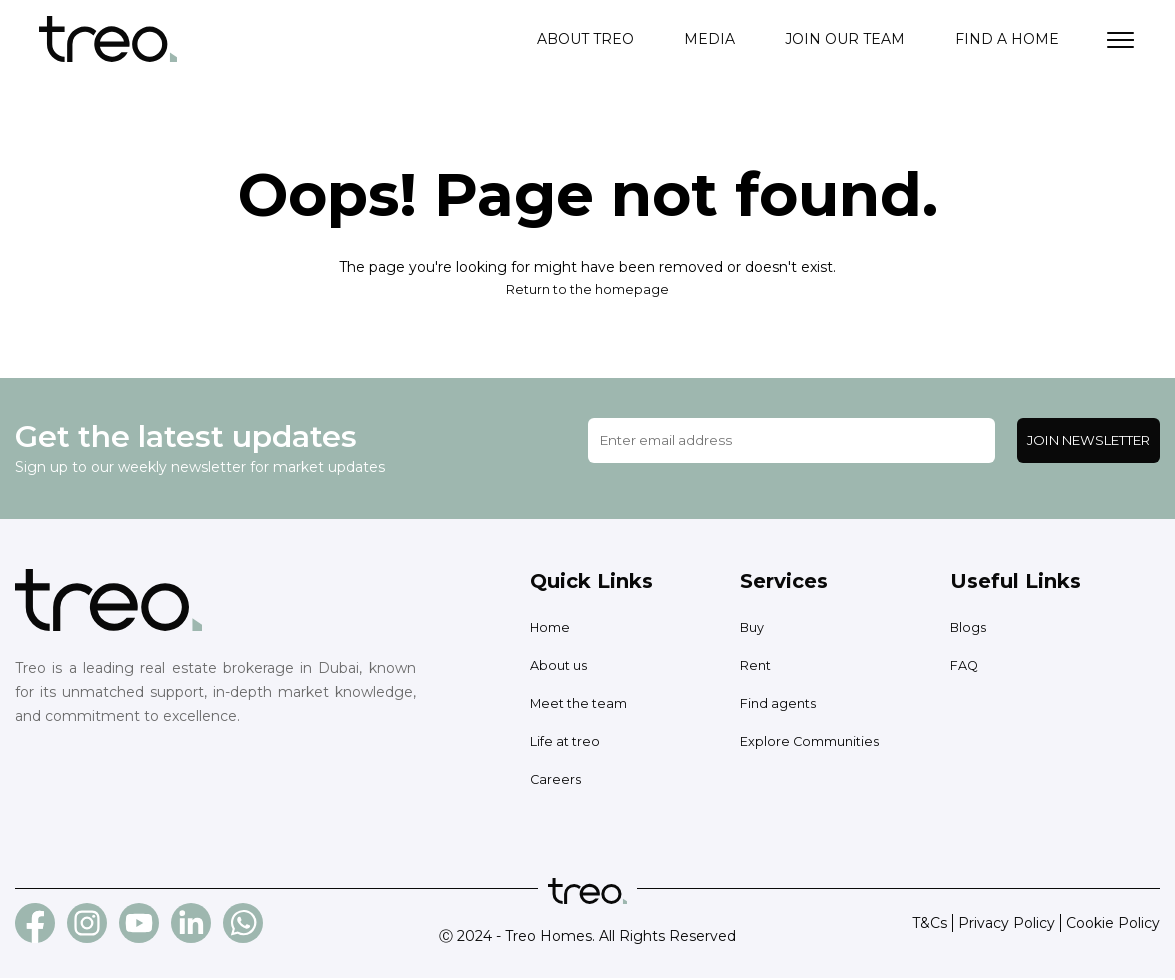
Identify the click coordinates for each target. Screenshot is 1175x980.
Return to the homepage (588, 291)
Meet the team (584, 705)
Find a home (1007, 40)
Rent (757, 667)
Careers (556, 781)
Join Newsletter (1088, 442)
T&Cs (929, 925)
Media (709, 40)
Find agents (781, 705)
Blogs (970, 629)
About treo (585, 40)
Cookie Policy (1113, 925)
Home (552, 629)
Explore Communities (815, 743)
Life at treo (568, 743)
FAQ (965, 667)
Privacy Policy (1006, 925)
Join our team (845, 40)
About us (561, 667)
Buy (754, 629)
